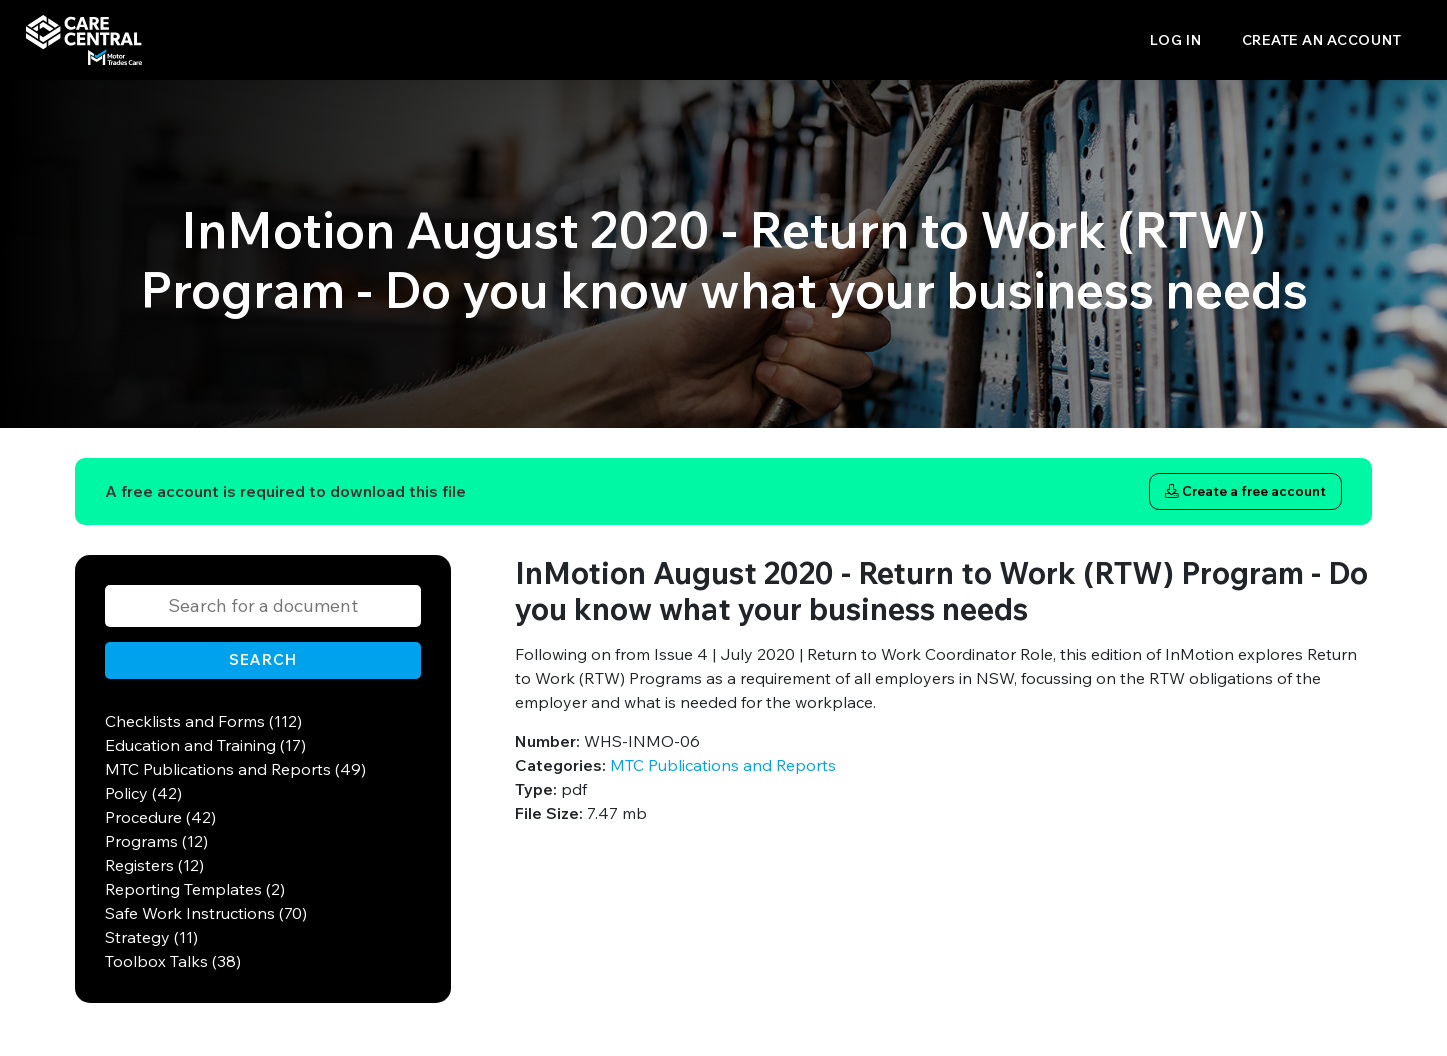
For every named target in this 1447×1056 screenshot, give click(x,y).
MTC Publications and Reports (723, 765)
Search (263, 659)
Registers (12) (154, 865)
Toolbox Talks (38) (173, 961)
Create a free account (1245, 490)
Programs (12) (156, 841)
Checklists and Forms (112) (203, 721)
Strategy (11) (151, 937)
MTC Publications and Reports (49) (235, 769)
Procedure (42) (160, 817)
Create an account (1322, 40)
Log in (1176, 40)
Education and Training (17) (205, 745)
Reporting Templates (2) (195, 889)
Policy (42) (143, 793)
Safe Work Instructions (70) (206, 913)
